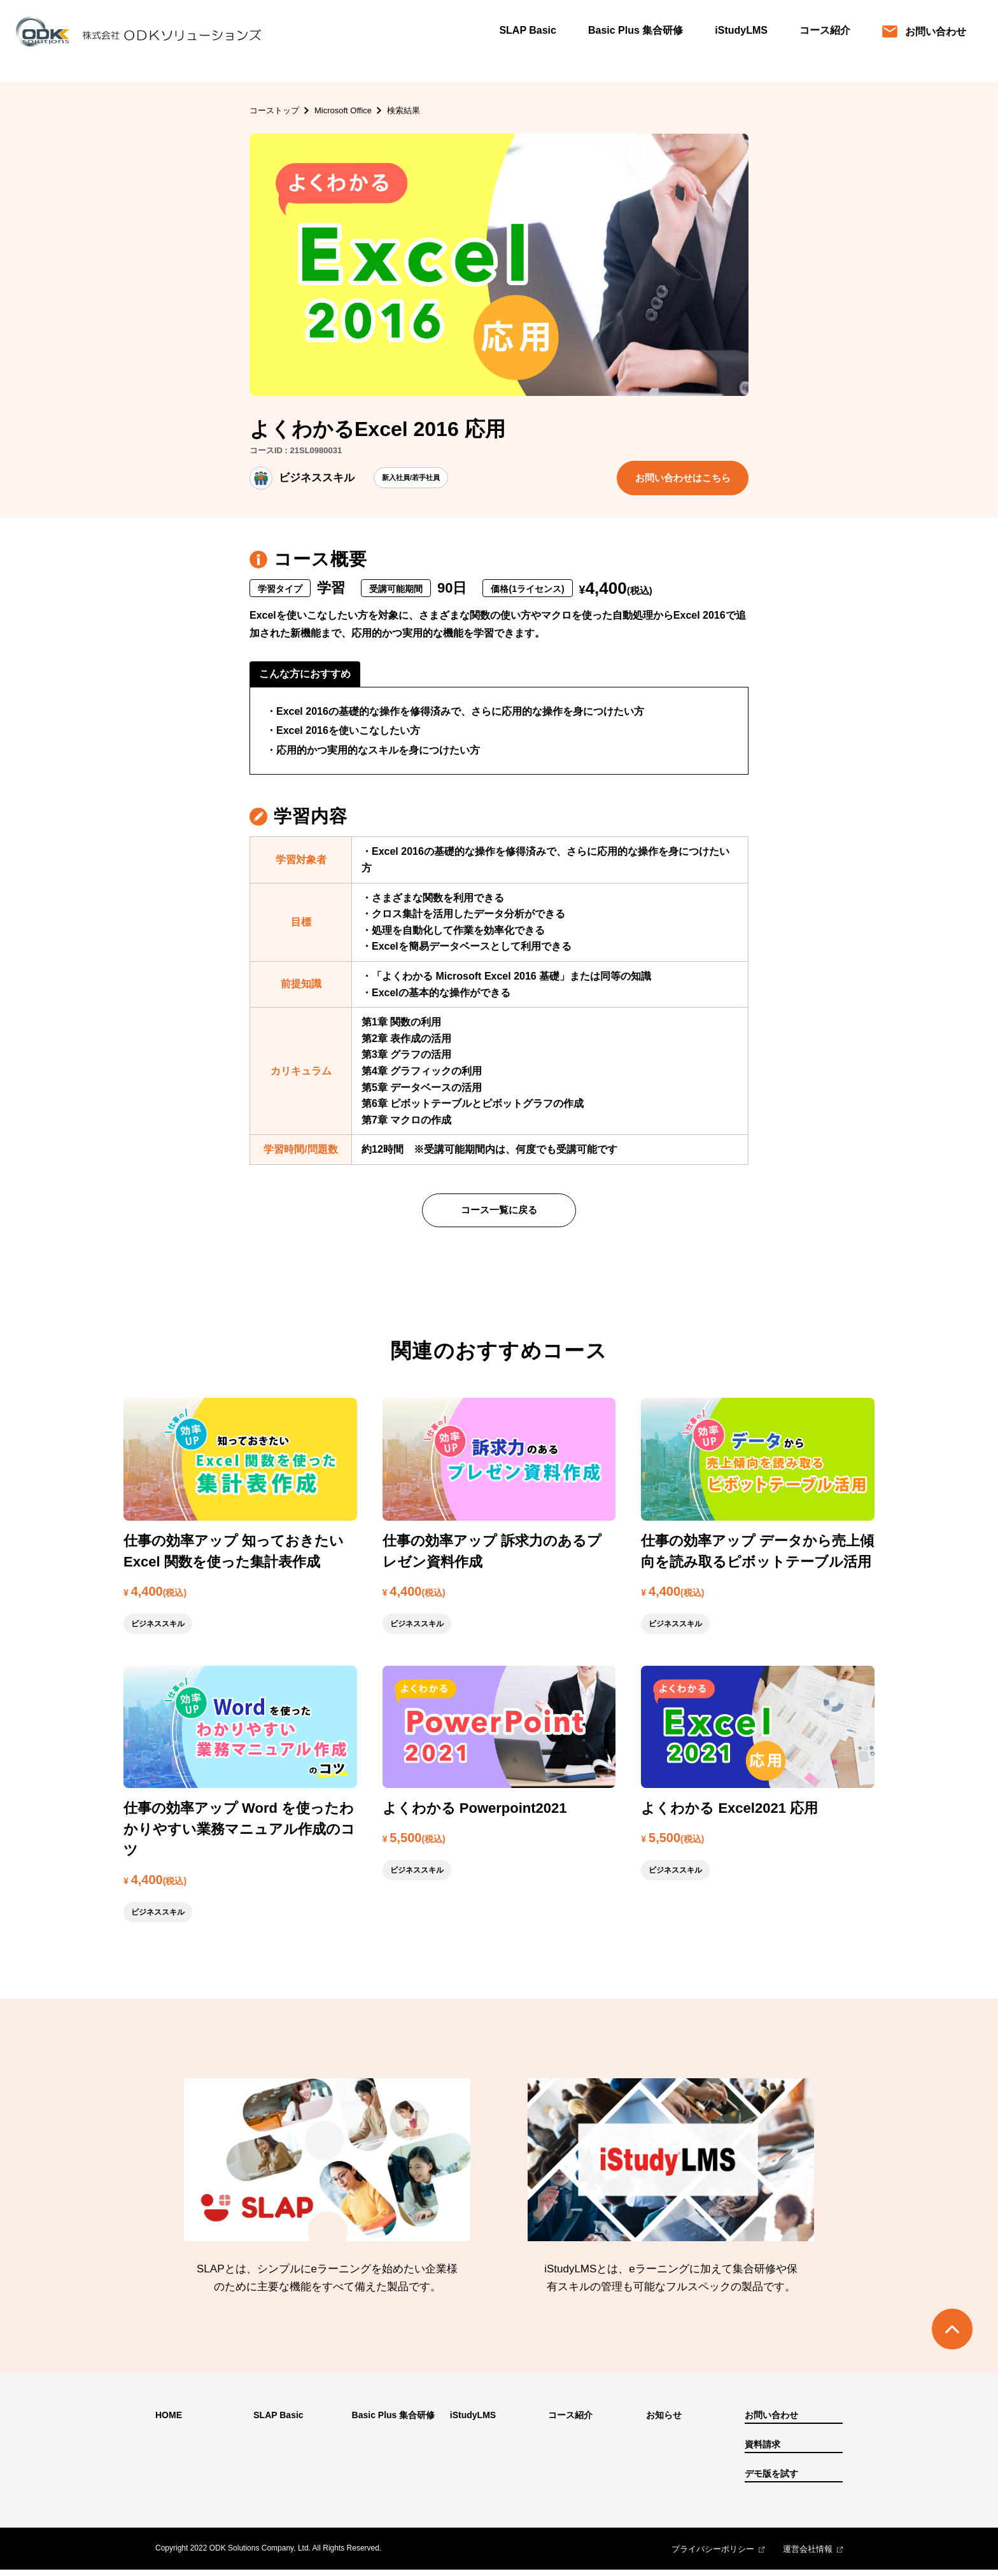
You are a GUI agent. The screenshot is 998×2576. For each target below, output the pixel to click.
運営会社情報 (808, 2555)
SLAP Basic (527, 30)
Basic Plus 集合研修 (635, 30)
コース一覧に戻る (499, 1214)
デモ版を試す (771, 2480)
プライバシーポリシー (712, 2555)
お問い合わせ (924, 31)
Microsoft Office (343, 110)
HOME (168, 2421)
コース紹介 (824, 30)
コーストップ (274, 110)
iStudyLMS (741, 30)
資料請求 (762, 2451)
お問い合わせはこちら (678, 479)
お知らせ (664, 2421)
